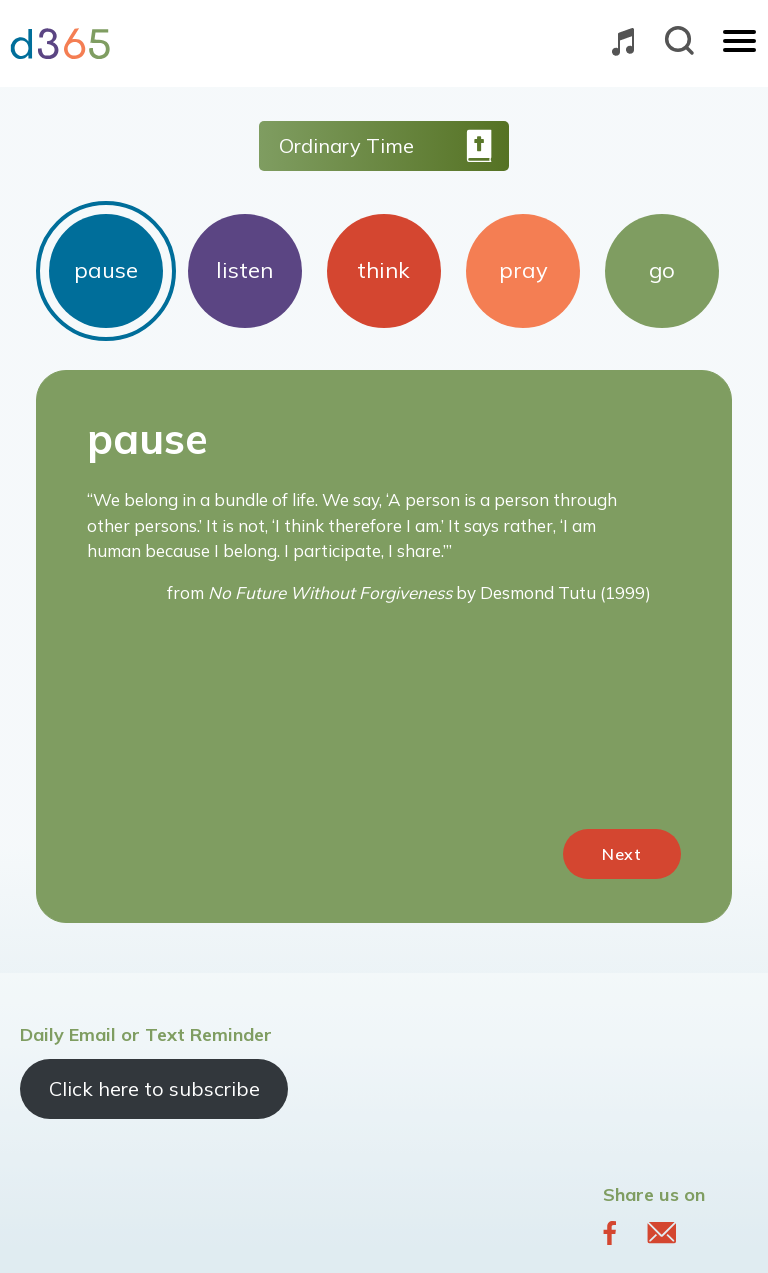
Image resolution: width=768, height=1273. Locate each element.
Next (622, 854)
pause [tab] (106, 270)
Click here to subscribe (154, 1088)
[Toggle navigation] (739, 43)
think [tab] (383, 270)
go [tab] (662, 270)
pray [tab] (523, 270)
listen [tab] (244, 270)
